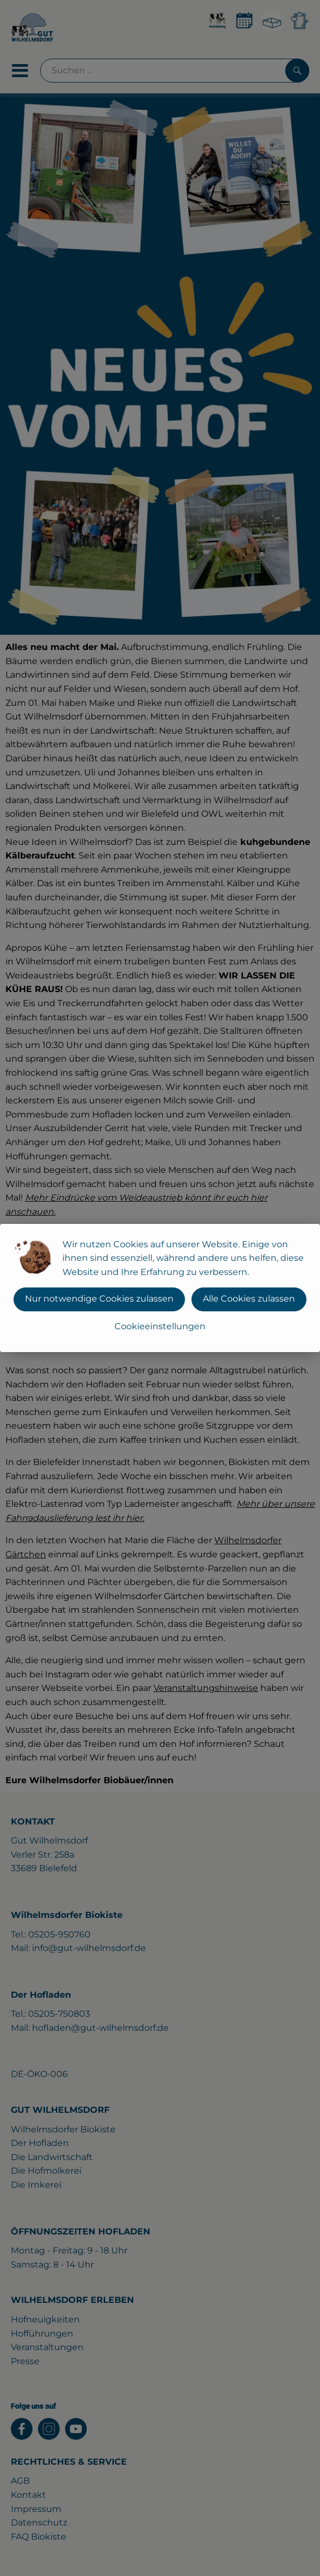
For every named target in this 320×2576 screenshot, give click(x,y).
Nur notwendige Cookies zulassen (99, 1298)
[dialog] (160, 1288)
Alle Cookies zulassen (249, 1298)
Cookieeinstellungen (160, 1326)
